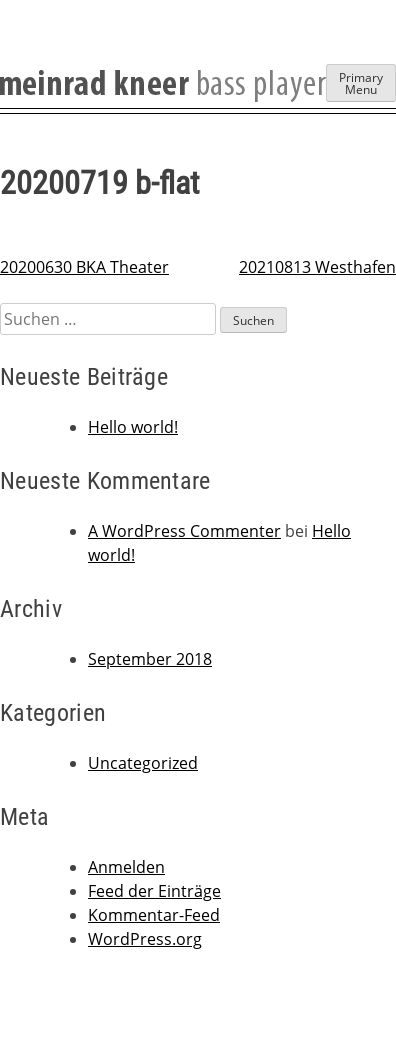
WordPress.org (145, 939)
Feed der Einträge (154, 891)
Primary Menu (361, 83)
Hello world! (133, 427)
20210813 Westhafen (317, 267)
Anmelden (126, 867)
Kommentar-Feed (154, 915)
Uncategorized (143, 763)
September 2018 (150, 659)
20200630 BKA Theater (84, 267)
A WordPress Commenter (184, 531)
